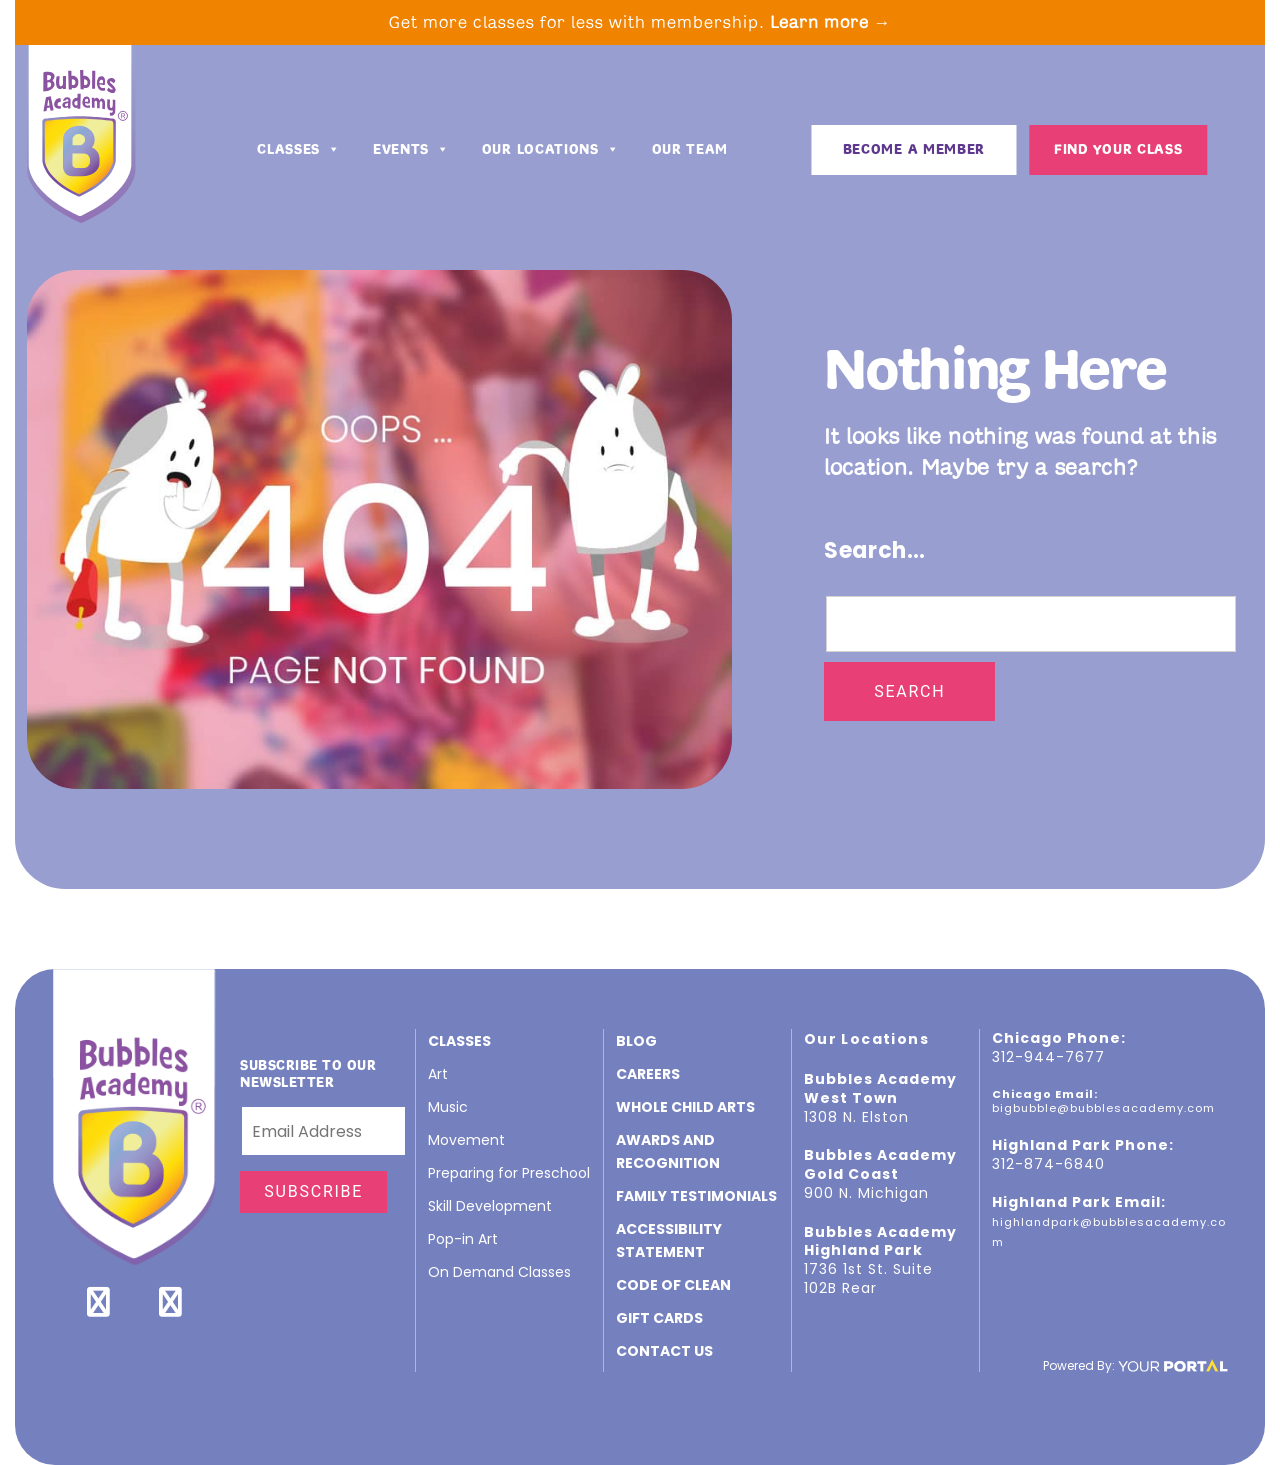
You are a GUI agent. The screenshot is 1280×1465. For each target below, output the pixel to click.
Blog (636, 1041)
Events (411, 152)
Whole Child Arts (685, 1107)
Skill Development (490, 1206)
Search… (875, 550)
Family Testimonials (696, 1196)
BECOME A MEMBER (914, 151)
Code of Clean (673, 1285)
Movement (466, 1140)
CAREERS (648, 1074)
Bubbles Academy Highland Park (880, 1241)
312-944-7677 (1048, 1057)
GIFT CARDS (659, 1318)
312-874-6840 (1048, 1164)
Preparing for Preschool (509, 1173)
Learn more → (831, 22)
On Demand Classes (499, 1272)
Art (438, 1074)
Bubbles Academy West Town (880, 1088)
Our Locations (551, 152)
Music (448, 1107)
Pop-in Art (463, 1239)
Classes (299, 152)
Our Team (690, 151)
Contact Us (664, 1351)
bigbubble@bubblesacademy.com (1103, 1108)
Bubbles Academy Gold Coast (880, 1164)
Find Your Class (1118, 151)
